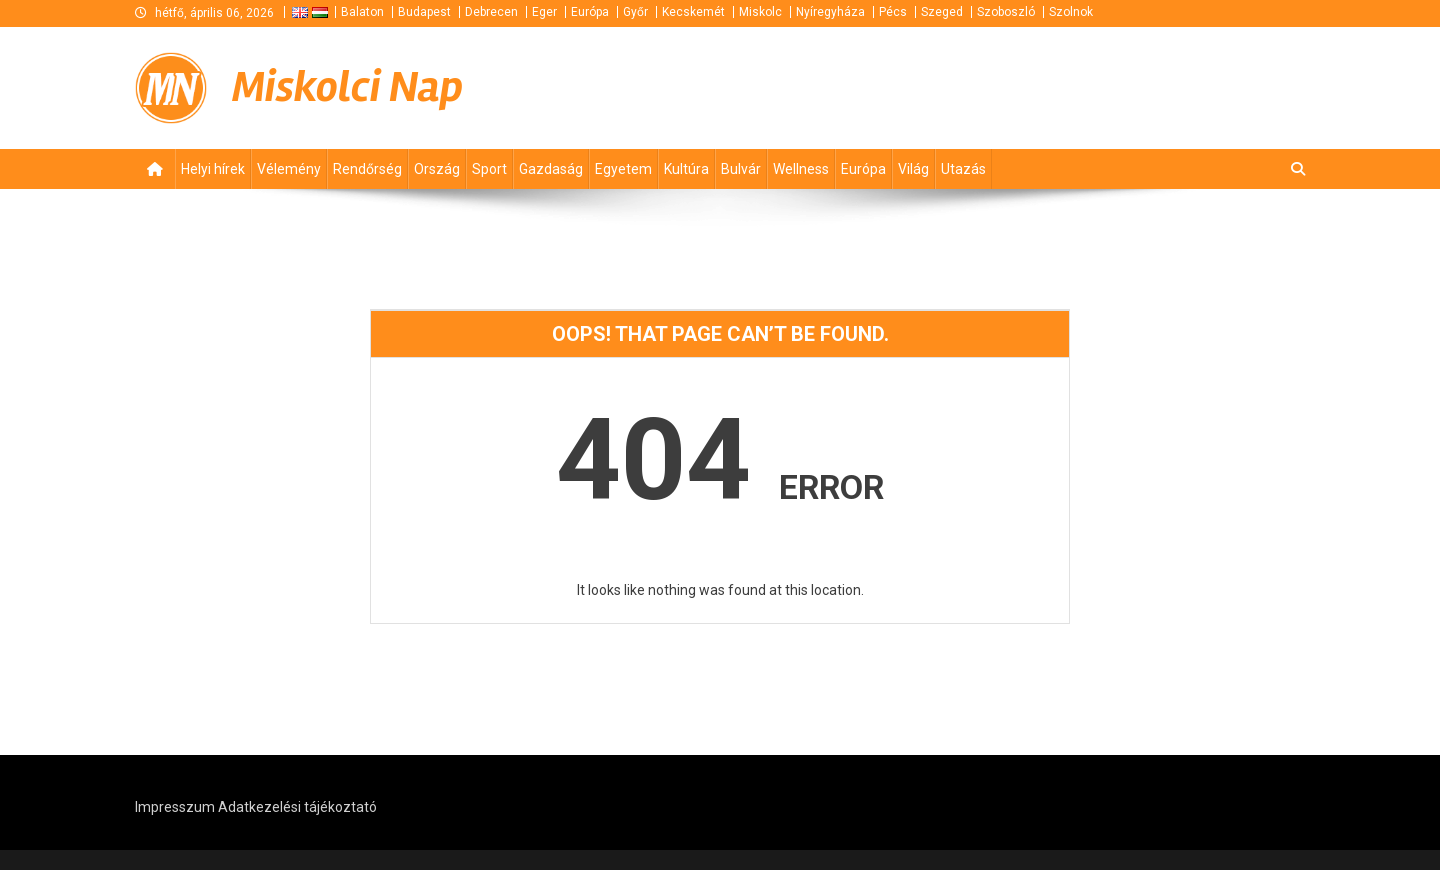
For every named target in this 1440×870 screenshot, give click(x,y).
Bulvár (741, 169)
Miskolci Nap (347, 87)
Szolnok (1071, 12)
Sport (489, 169)
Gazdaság (551, 169)
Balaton (362, 12)
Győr (635, 12)
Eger (544, 12)
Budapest (424, 12)
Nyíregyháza (830, 12)
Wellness (801, 169)
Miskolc (760, 12)
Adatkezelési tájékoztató (297, 807)
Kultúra (686, 169)
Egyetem (623, 169)
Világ (913, 169)
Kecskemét (693, 12)
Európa (590, 12)
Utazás (963, 169)
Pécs (893, 12)
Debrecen (491, 12)
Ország (437, 169)
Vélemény (289, 169)
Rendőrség (367, 169)
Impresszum (175, 807)
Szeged (942, 12)
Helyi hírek (213, 169)
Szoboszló (1006, 12)
